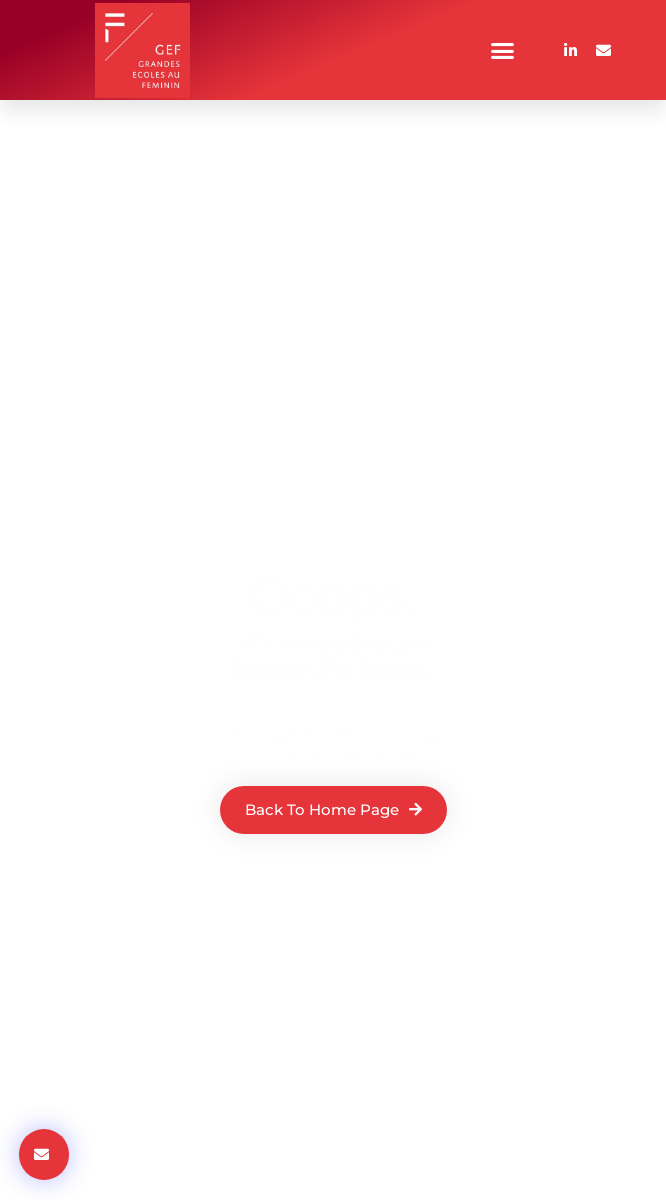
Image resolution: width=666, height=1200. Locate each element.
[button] (503, 50)
